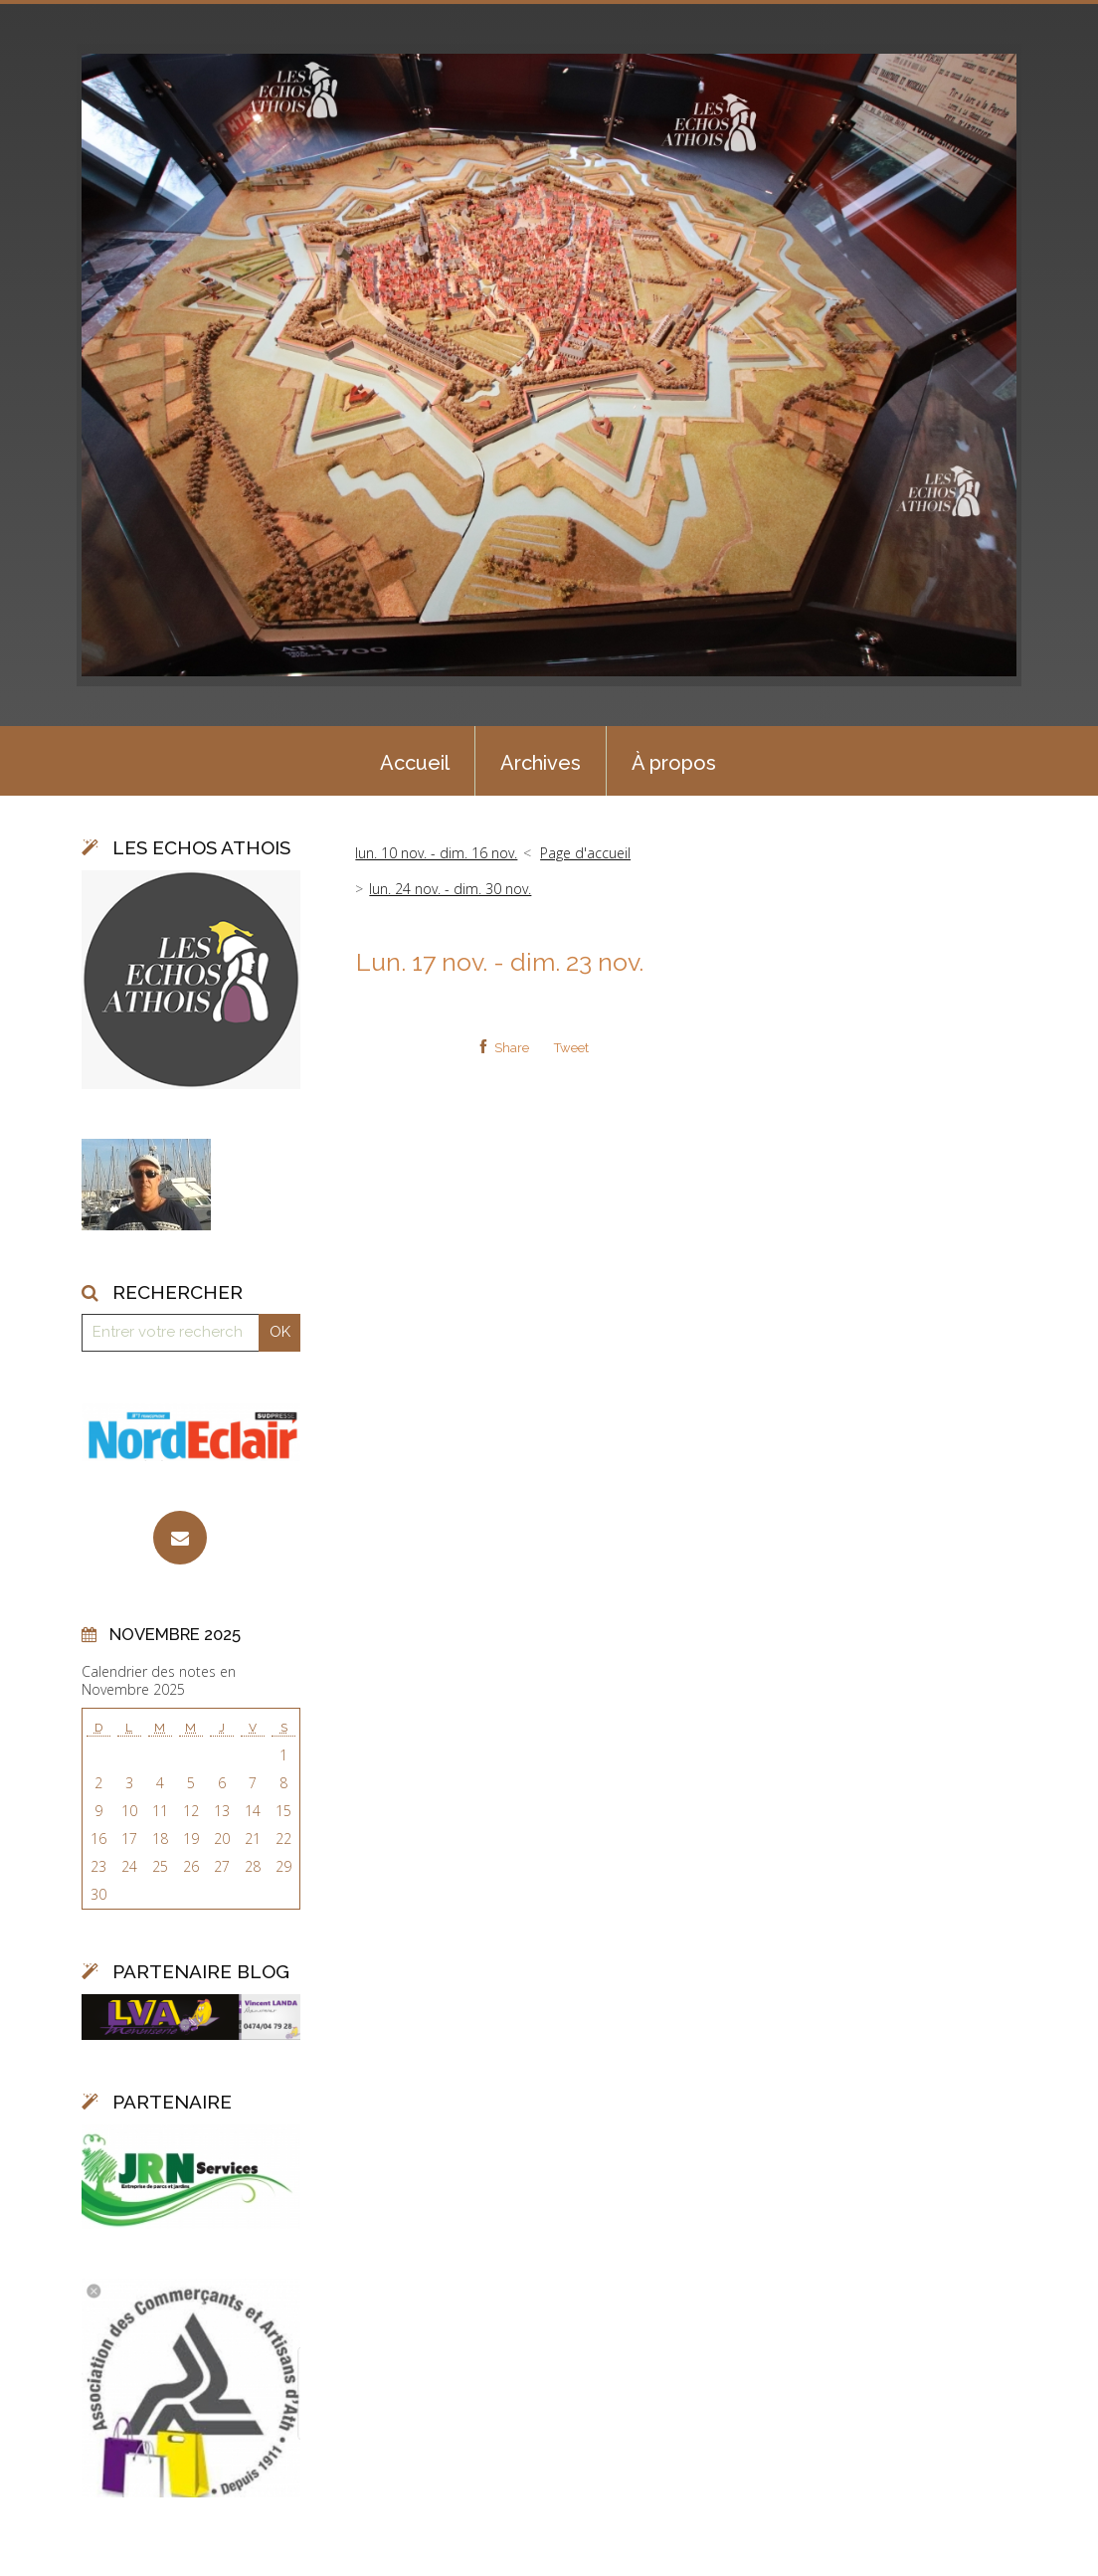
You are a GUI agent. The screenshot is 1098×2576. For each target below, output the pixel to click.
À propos (674, 763)
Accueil (415, 763)
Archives (540, 763)
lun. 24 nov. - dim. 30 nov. (450, 888)
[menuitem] (414, 761)
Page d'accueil (585, 852)
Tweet (571, 1047)
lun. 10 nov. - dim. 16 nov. (436, 852)
